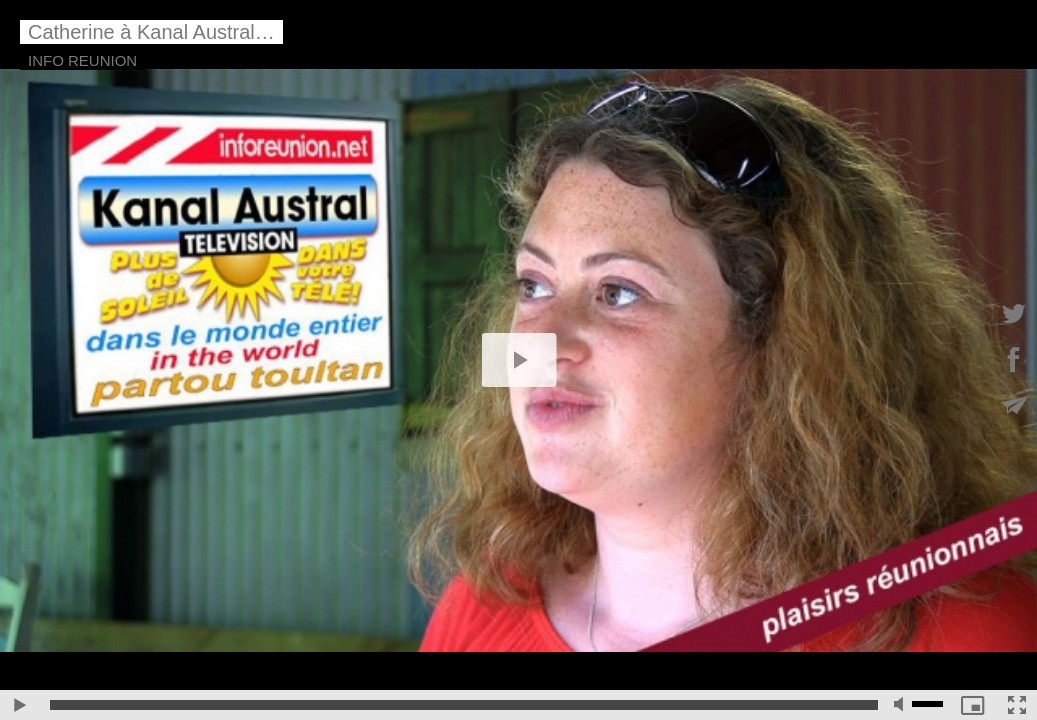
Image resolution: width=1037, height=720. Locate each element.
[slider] (464, 705)
